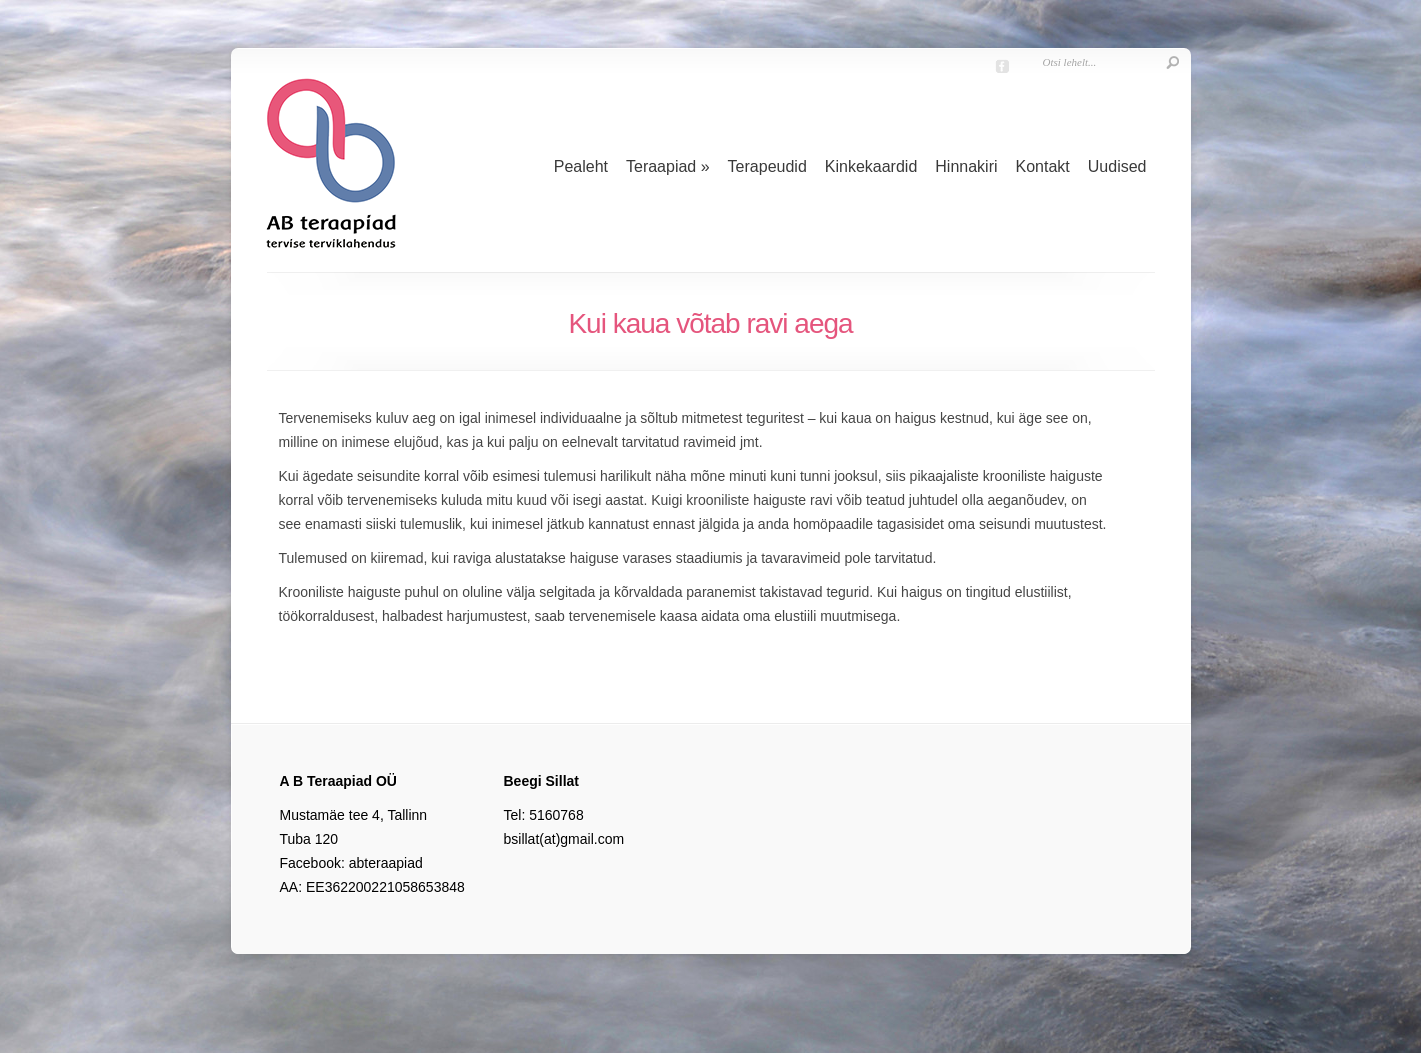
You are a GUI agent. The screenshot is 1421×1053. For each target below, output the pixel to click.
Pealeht (581, 166)
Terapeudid (767, 166)
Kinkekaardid (871, 166)
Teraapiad (668, 166)
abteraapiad (386, 863)
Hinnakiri (966, 166)
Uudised (1117, 166)
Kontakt (1043, 166)
